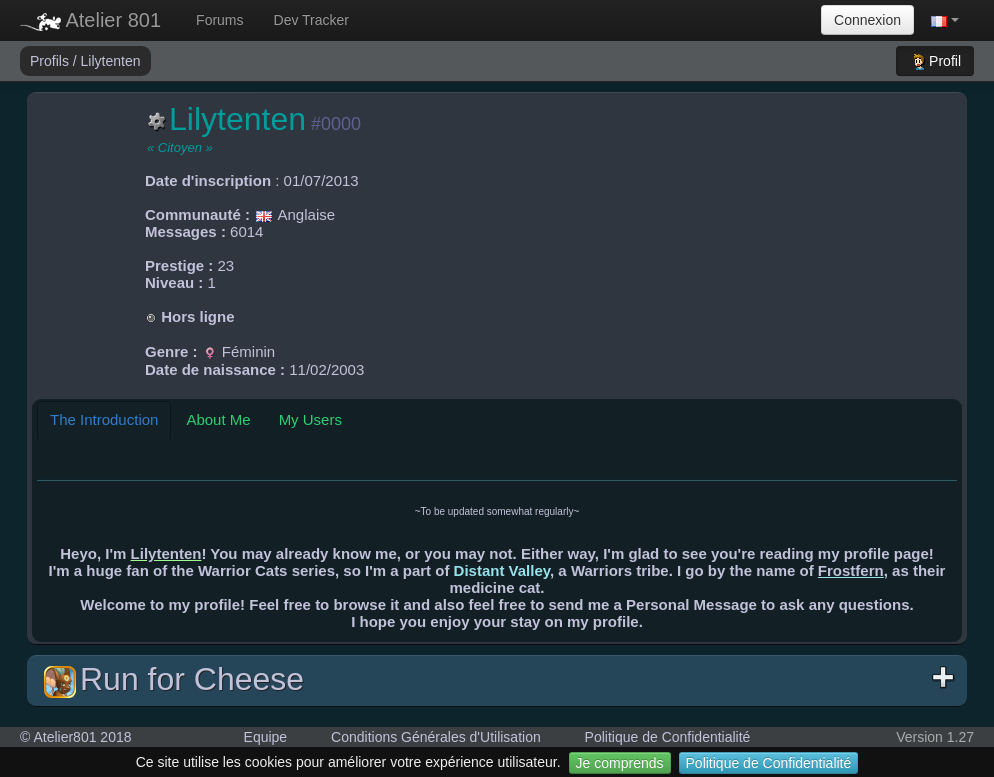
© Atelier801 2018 (76, 737)
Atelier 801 (90, 20)
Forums (219, 20)
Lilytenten (111, 61)
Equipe (266, 737)
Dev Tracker (311, 20)
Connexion (867, 20)
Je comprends (620, 763)
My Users (310, 419)
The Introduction (104, 419)
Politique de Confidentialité (769, 763)
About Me (218, 419)
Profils (51, 61)
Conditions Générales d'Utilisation (436, 737)
